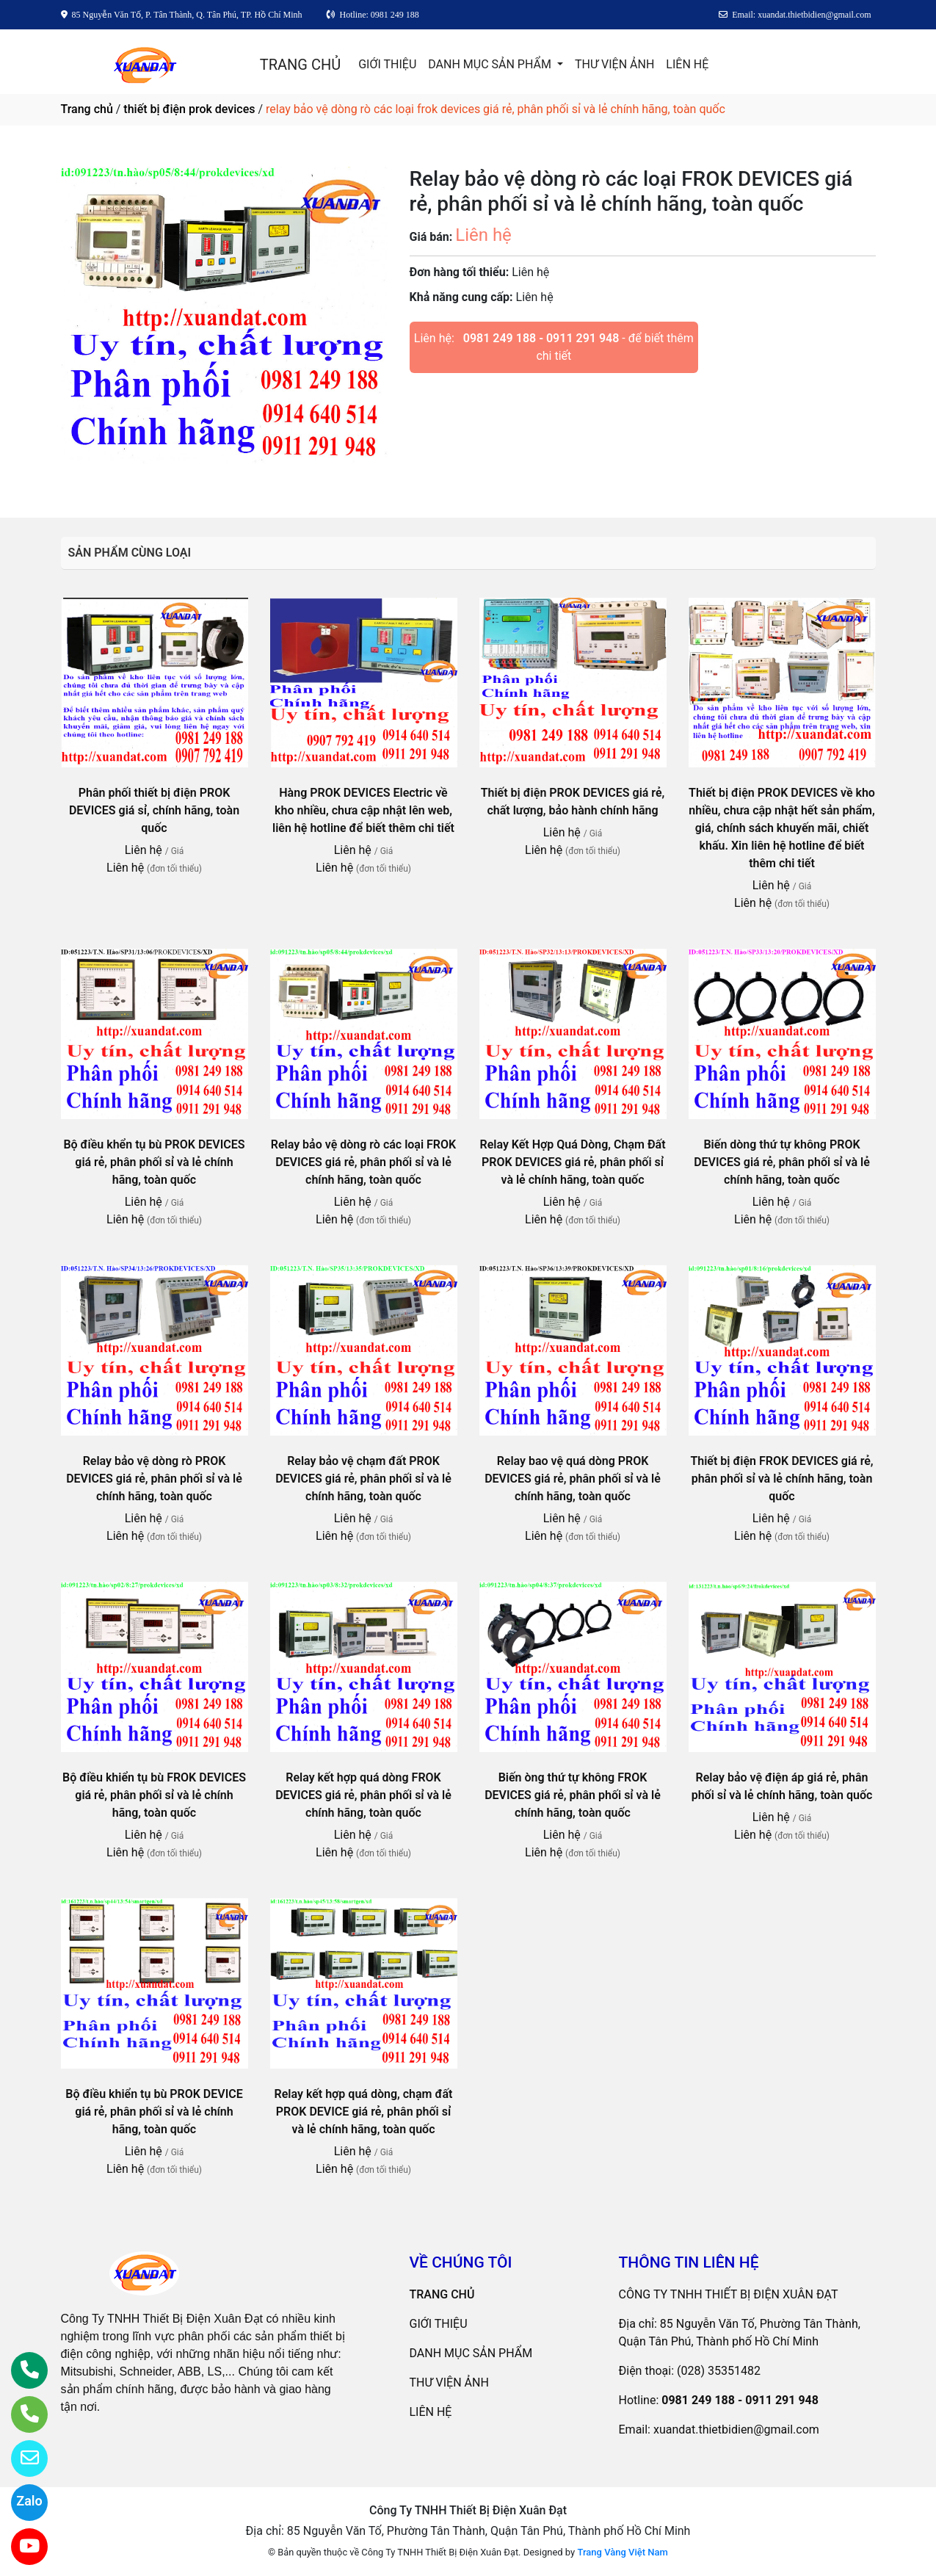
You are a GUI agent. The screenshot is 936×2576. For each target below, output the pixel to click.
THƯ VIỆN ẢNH (614, 64)
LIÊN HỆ (687, 64)
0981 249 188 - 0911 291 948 (541, 338)
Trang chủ (87, 109)
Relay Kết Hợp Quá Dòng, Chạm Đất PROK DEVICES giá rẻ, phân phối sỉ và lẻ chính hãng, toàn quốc (572, 1162)
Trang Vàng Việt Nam (622, 2552)
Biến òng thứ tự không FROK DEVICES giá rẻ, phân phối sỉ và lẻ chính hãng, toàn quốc (573, 1795)
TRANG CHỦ (300, 64)
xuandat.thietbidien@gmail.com (736, 2429)
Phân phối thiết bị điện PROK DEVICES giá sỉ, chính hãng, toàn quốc (154, 810)
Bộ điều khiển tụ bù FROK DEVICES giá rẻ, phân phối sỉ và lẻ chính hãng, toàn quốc (154, 1795)
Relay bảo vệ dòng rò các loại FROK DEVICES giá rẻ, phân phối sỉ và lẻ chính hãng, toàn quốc (363, 1162)
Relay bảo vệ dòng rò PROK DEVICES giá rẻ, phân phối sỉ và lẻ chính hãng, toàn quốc (154, 1478)
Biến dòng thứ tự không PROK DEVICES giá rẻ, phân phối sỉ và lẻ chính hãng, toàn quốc (782, 1162)
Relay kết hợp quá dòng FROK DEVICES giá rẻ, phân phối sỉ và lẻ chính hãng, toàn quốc (363, 1795)
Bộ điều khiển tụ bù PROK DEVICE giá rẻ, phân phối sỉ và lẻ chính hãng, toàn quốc (154, 2111)
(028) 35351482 (719, 2371)
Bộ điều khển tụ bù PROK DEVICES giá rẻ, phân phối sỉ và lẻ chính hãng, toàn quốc (153, 1162)
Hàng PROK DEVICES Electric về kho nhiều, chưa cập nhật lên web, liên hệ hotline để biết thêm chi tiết (363, 810)
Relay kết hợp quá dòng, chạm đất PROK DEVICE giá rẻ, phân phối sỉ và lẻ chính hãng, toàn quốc (364, 2111)
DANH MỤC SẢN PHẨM (491, 64)
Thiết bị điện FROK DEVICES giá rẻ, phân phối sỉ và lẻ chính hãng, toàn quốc (781, 1478)
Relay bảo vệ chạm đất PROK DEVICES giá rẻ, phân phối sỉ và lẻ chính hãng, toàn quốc (363, 1478)
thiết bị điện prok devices (189, 109)
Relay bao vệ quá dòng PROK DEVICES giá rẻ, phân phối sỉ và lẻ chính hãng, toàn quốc (573, 1478)
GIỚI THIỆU (387, 64)
